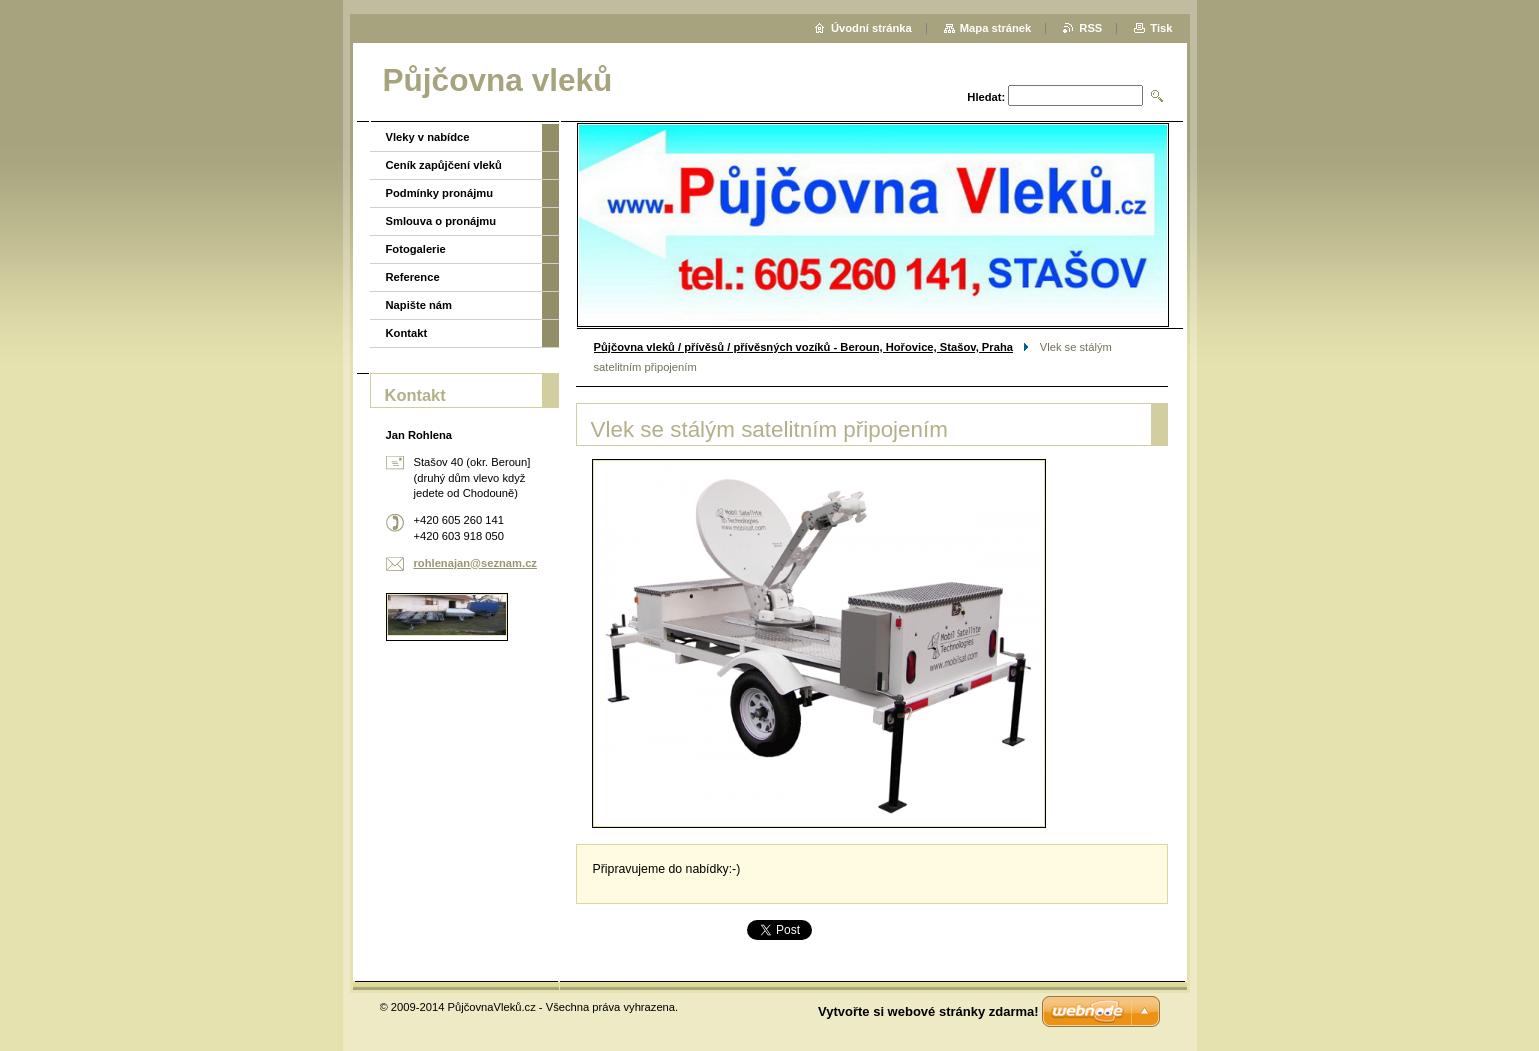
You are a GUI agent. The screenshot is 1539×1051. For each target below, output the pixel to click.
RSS (1090, 28)
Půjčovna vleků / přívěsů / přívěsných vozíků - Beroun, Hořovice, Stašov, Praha (803, 347)
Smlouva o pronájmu (441, 221)
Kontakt (407, 333)
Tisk (1161, 28)
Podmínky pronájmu (440, 193)
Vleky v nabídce (428, 137)
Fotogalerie (416, 249)
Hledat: (986, 97)
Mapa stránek (996, 28)
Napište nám (419, 305)
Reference (413, 277)
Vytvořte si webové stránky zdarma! (928, 1011)
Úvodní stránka (871, 28)
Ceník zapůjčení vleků (444, 165)
